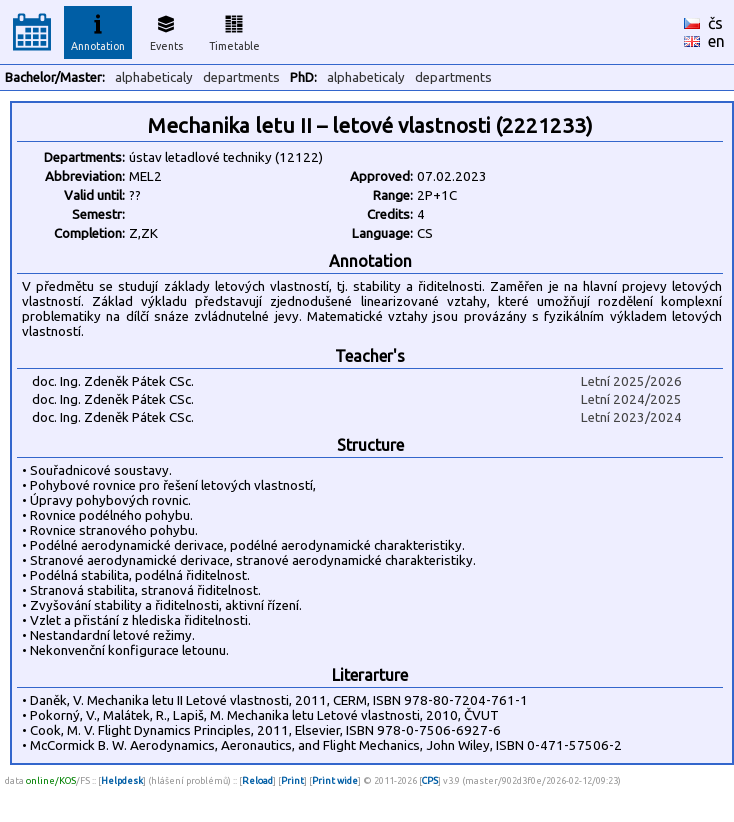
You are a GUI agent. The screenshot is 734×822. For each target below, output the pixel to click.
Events (166, 30)
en (716, 41)
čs (715, 23)
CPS (430, 780)
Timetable (234, 30)
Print (292, 780)
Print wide (335, 780)
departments (241, 77)
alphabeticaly (154, 77)
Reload (257, 780)
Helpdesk (122, 780)
